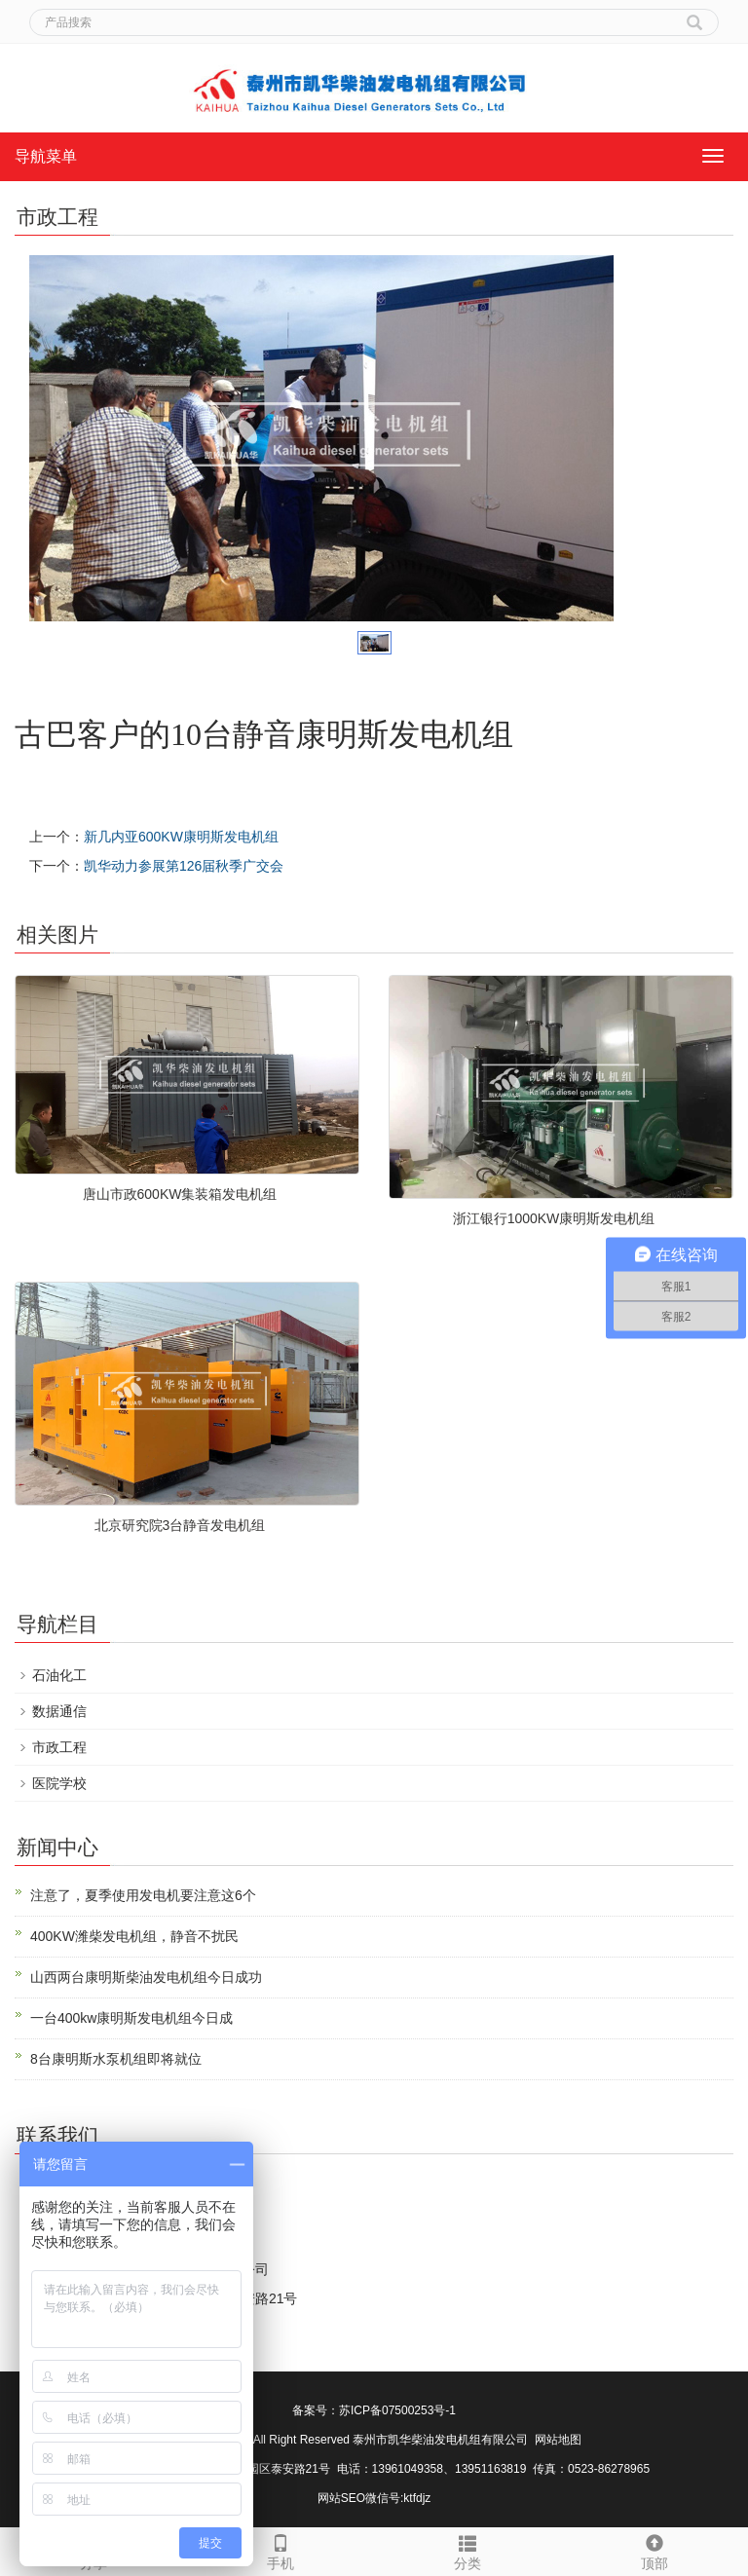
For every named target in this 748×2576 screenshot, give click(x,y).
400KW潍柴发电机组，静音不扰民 (134, 1936)
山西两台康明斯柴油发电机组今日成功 (146, 1977)
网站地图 (558, 2439)
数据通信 (59, 1711)
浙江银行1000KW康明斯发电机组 (554, 1218)
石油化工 (59, 1675)
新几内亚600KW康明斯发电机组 (181, 836)
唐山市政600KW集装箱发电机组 (180, 1194)
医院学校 (59, 1783)
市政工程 (59, 1747)
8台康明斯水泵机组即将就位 (116, 2059)
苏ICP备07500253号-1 (397, 2410)
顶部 (654, 2549)
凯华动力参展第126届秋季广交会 (183, 866)
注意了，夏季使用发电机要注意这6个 (143, 1895)
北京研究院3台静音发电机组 (180, 1525)
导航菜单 (46, 156)
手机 (280, 2549)
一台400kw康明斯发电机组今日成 (131, 2018)
